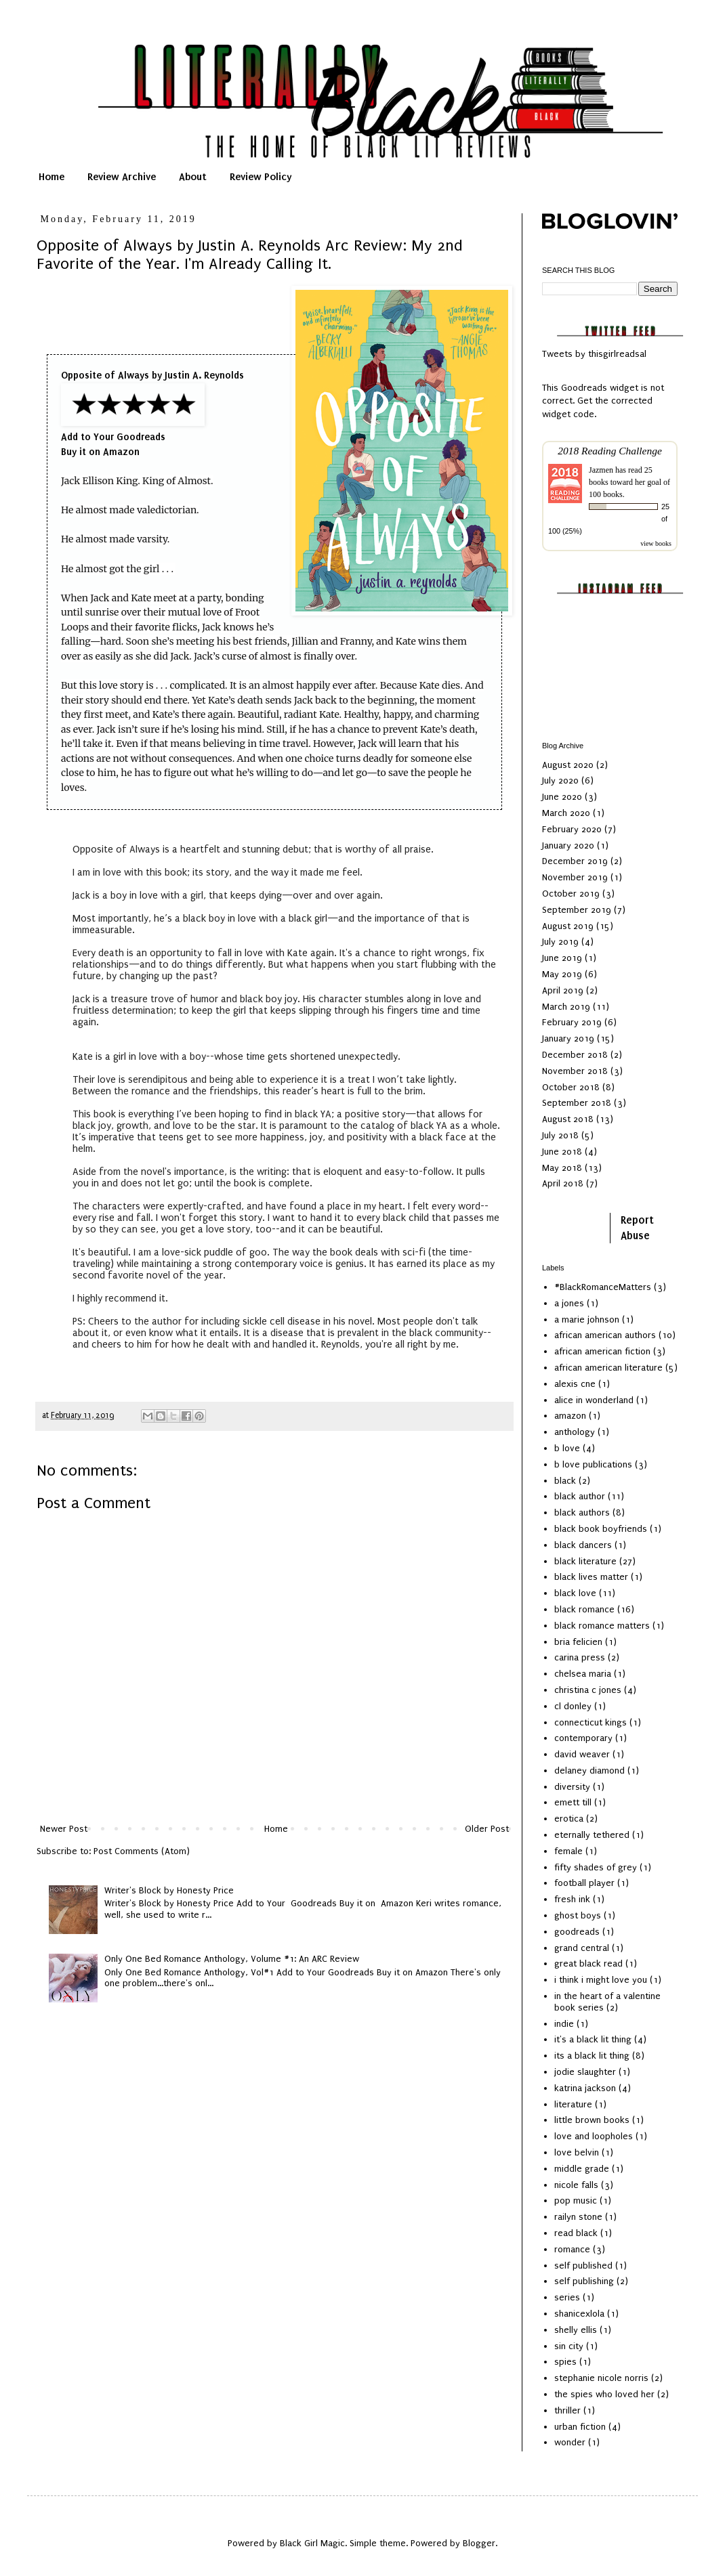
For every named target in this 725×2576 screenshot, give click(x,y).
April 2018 (562, 1183)
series (567, 2297)
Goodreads (141, 437)
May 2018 (562, 1168)
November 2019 (575, 877)
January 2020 (568, 845)
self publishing (584, 2281)
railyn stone (578, 2217)
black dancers (583, 1545)
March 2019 (566, 1007)
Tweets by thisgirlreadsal (594, 354)
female (568, 1851)
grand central (581, 1948)
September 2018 (576, 1103)
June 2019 (562, 958)
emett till (573, 1802)
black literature (585, 1561)
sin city (568, 2346)
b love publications (593, 1464)
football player (584, 1883)
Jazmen (601, 470)
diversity (572, 1787)
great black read (588, 1963)
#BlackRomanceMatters (602, 1287)
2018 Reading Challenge (610, 450)
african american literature (608, 1367)
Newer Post (63, 1829)
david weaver (582, 1754)
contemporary (583, 1738)
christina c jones (587, 1690)
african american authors (605, 1335)
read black (576, 2233)
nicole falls (576, 2185)
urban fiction (580, 2427)
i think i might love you (600, 1980)
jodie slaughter (585, 2072)
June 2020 (562, 797)
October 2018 (571, 1087)
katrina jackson (585, 2088)
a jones (569, 1303)
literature (573, 2104)
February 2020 (572, 829)
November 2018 (575, 1071)
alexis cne (575, 1384)
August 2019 (568, 926)
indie (564, 2024)
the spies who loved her (604, 2394)
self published (583, 2265)
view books (655, 543)
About (193, 177)
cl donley (573, 1706)
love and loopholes (593, 2136)
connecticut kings (590, 1722)
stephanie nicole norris (601, 2378)
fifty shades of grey (595, 1867)
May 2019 (562, 974)
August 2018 (568, 1119)
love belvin (576, 2152)
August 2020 (568, 765)
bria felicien (578, 1642)
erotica (568, 1818)
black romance (584, 1609)
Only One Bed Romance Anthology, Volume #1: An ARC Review (231, 1959)
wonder (569, 2442)
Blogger (479, 2543)
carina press (579, 1657)
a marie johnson (586, 1319)
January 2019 (568, 1038)
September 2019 (576, 910)
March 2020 (566, 813)
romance (572, 2249)
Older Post (487, 1829)
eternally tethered (591, 1835)
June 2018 (562, 1151)
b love (567, 1448)
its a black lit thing (591, 2056)
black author (579, 1496)
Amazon (121, 452)
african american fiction (602, 1351)
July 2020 (560, 780)
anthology (574, 1432)
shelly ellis (575, 2330)
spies (565, 2362)
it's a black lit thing (592, 2039)
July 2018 (560, 1135)
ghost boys (577, 1915)
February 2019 (572, 1022)
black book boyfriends (600, 1529)
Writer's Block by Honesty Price (169, 1890)
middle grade (581, 2169)
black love (575, 1593)
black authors (582, 1512)
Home (51, 177)
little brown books (591, 2120)
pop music (575, 2200)
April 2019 (562, 990)
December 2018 (575, 1055)
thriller (567, 2410)
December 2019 (575, 861)
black (565, 1481)
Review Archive (121, 177)
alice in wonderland (594, 1400)
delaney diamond (589, 1770)
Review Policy (261, 177)
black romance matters (602, 1625)
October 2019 (571, 893)
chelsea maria (582, 1674)
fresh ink (572, 1899)
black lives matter (591, 1577)
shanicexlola (579, 2314)
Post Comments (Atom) (142, 1851)
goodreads (577, 1932)
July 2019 (560, 942)
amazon (570, 1416)
